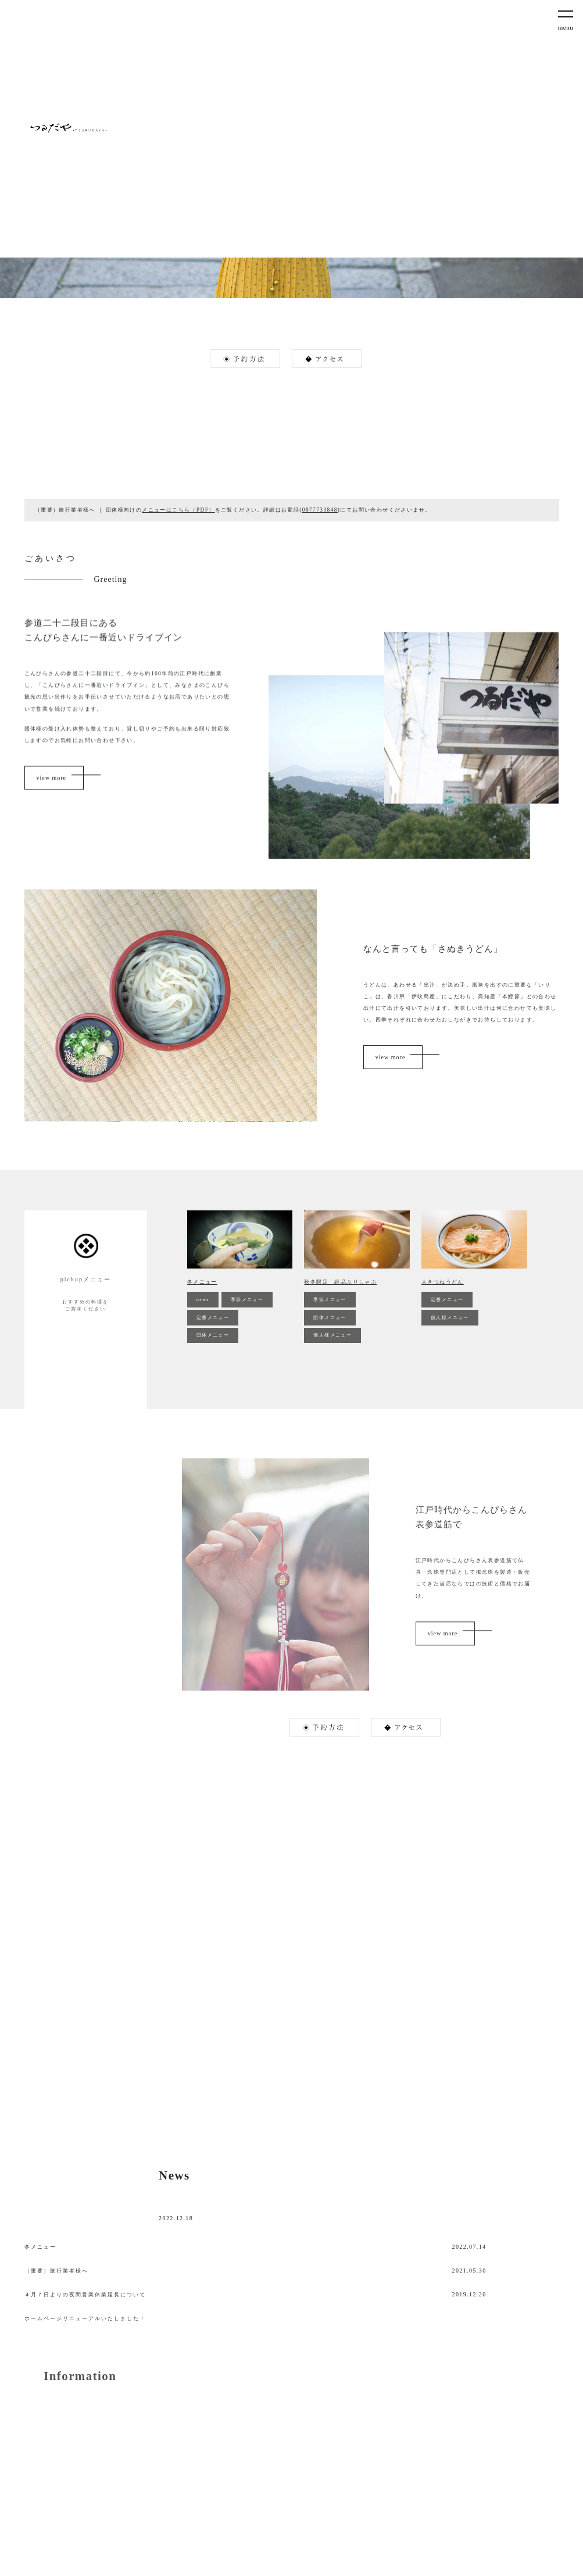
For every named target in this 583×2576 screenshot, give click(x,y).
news (202, 1299)
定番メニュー (212, 1317)
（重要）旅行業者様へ (56, 2271)
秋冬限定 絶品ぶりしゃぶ (340, 1282)
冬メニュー (202, 1282)
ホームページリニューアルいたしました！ (85, 2318)
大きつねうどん (442, 1282)
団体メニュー (212, 1335)
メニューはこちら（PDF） (178, 510)
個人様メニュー (332, 1335)
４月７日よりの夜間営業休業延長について (85, 2295)
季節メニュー (247, 1299)
